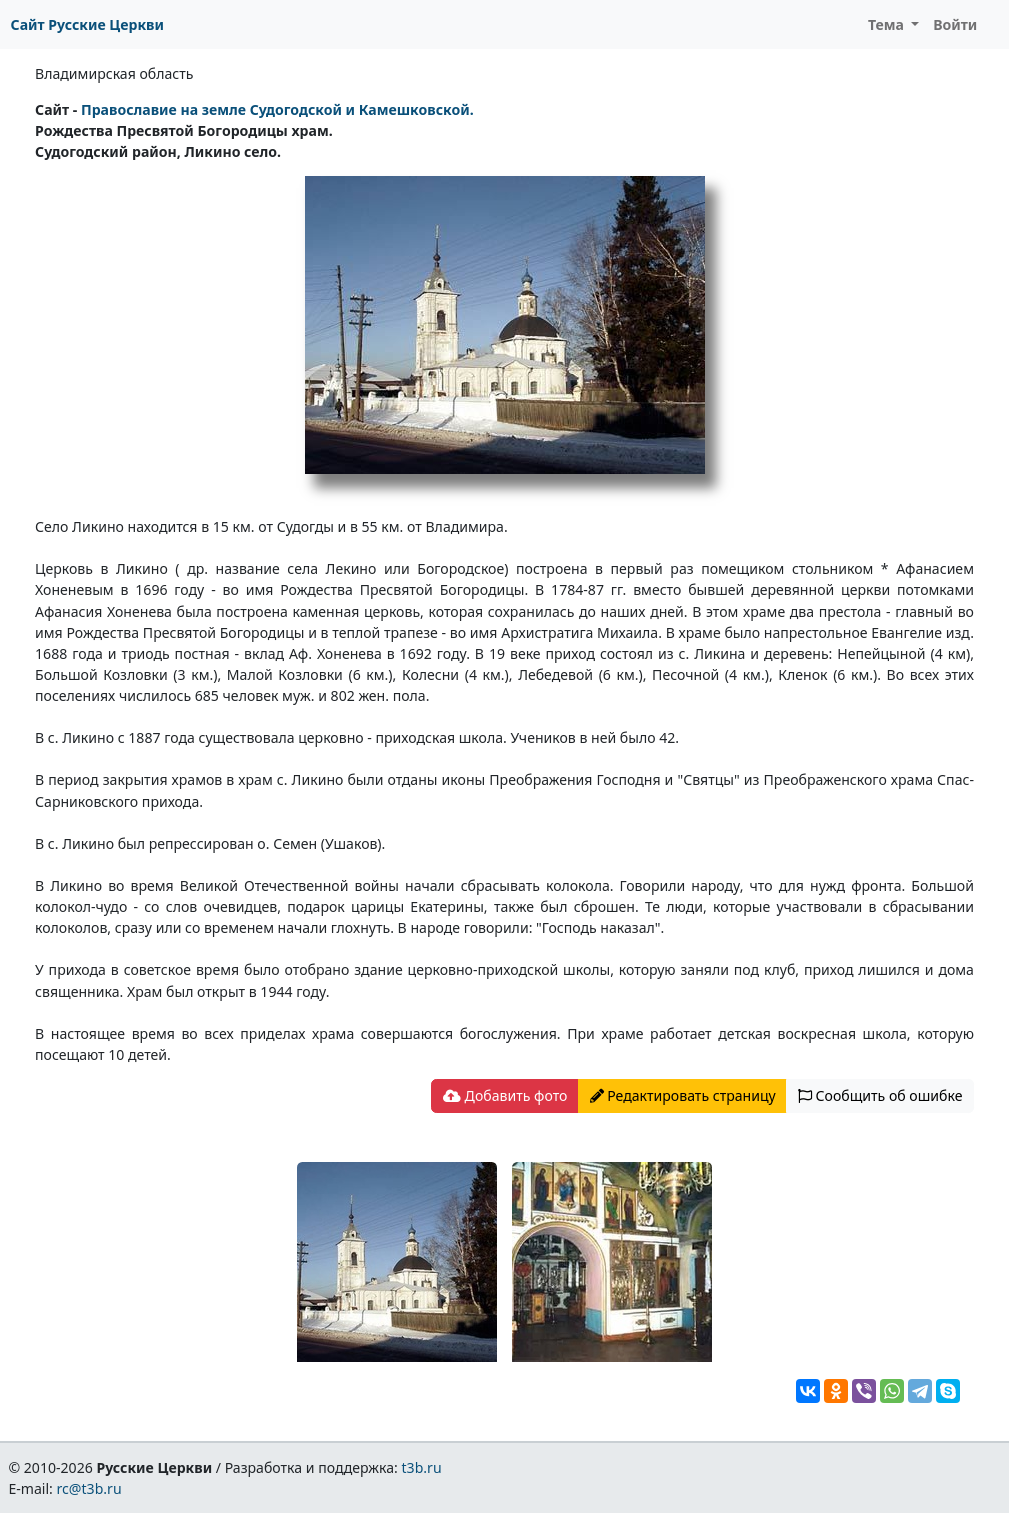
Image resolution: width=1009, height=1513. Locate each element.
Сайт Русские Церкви (87, 24)
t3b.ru (422, 1467)
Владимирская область (114, 73)
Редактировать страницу (683, 1095)
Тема (888, 24)
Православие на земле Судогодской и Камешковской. (277, 109)
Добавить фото (505, 1095)
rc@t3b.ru (89, 1488)
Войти (955, 24)
